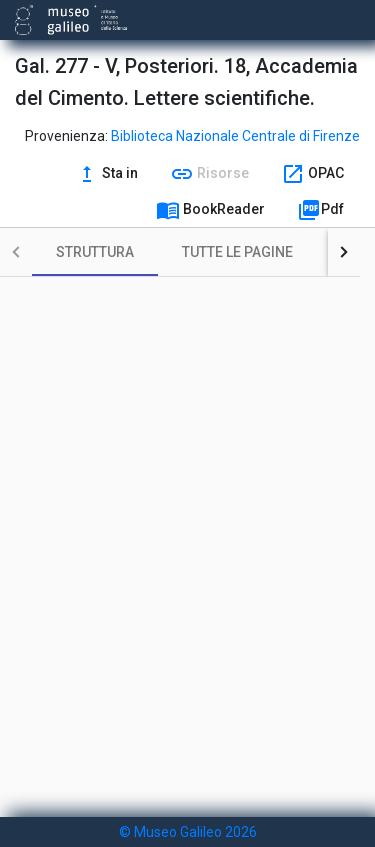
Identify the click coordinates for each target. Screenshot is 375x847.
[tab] (95, 252)
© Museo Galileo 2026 (188, 832)
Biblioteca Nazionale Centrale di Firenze (235, 136)
